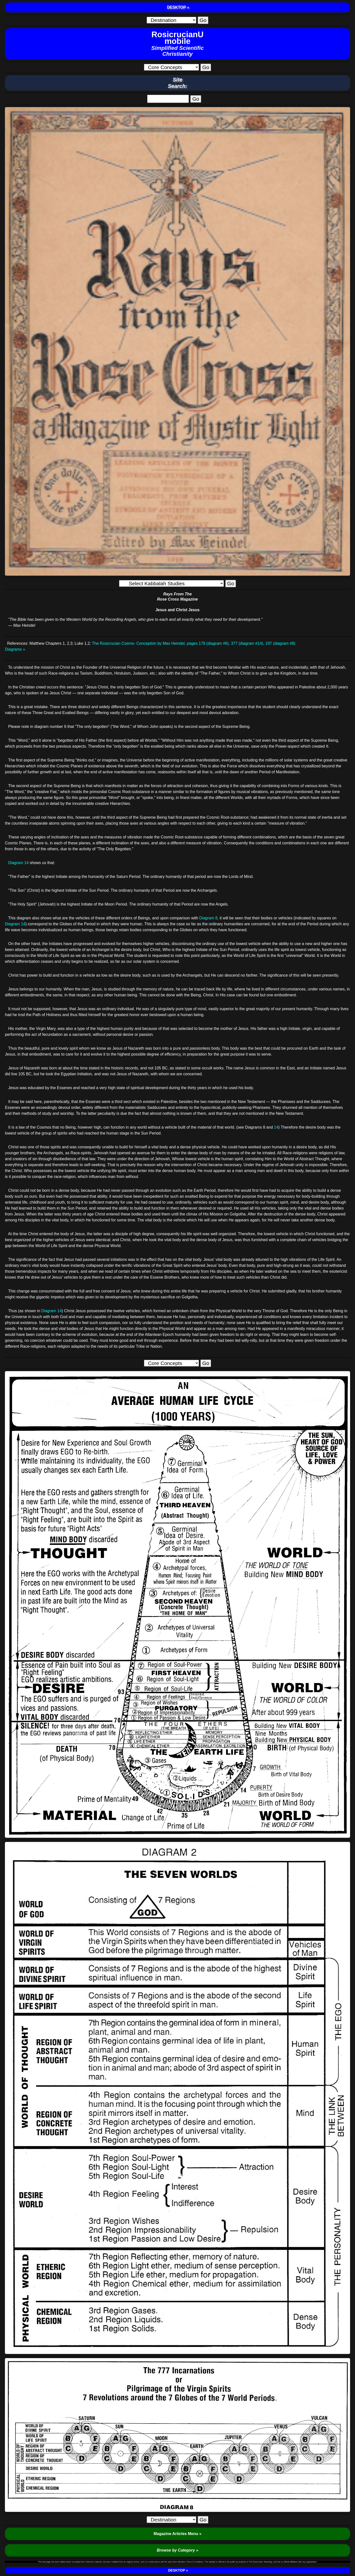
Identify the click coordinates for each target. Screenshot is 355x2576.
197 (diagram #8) (280, 643)
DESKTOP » (177, 7)
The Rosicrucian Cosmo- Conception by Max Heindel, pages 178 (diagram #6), (161, 643)
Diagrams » (15, 649)
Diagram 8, (208, 918)
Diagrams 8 (255, 1127)
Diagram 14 (18, 863)
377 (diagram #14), (247, 643)
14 (276, 1127)
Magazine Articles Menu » (177, 2534)
